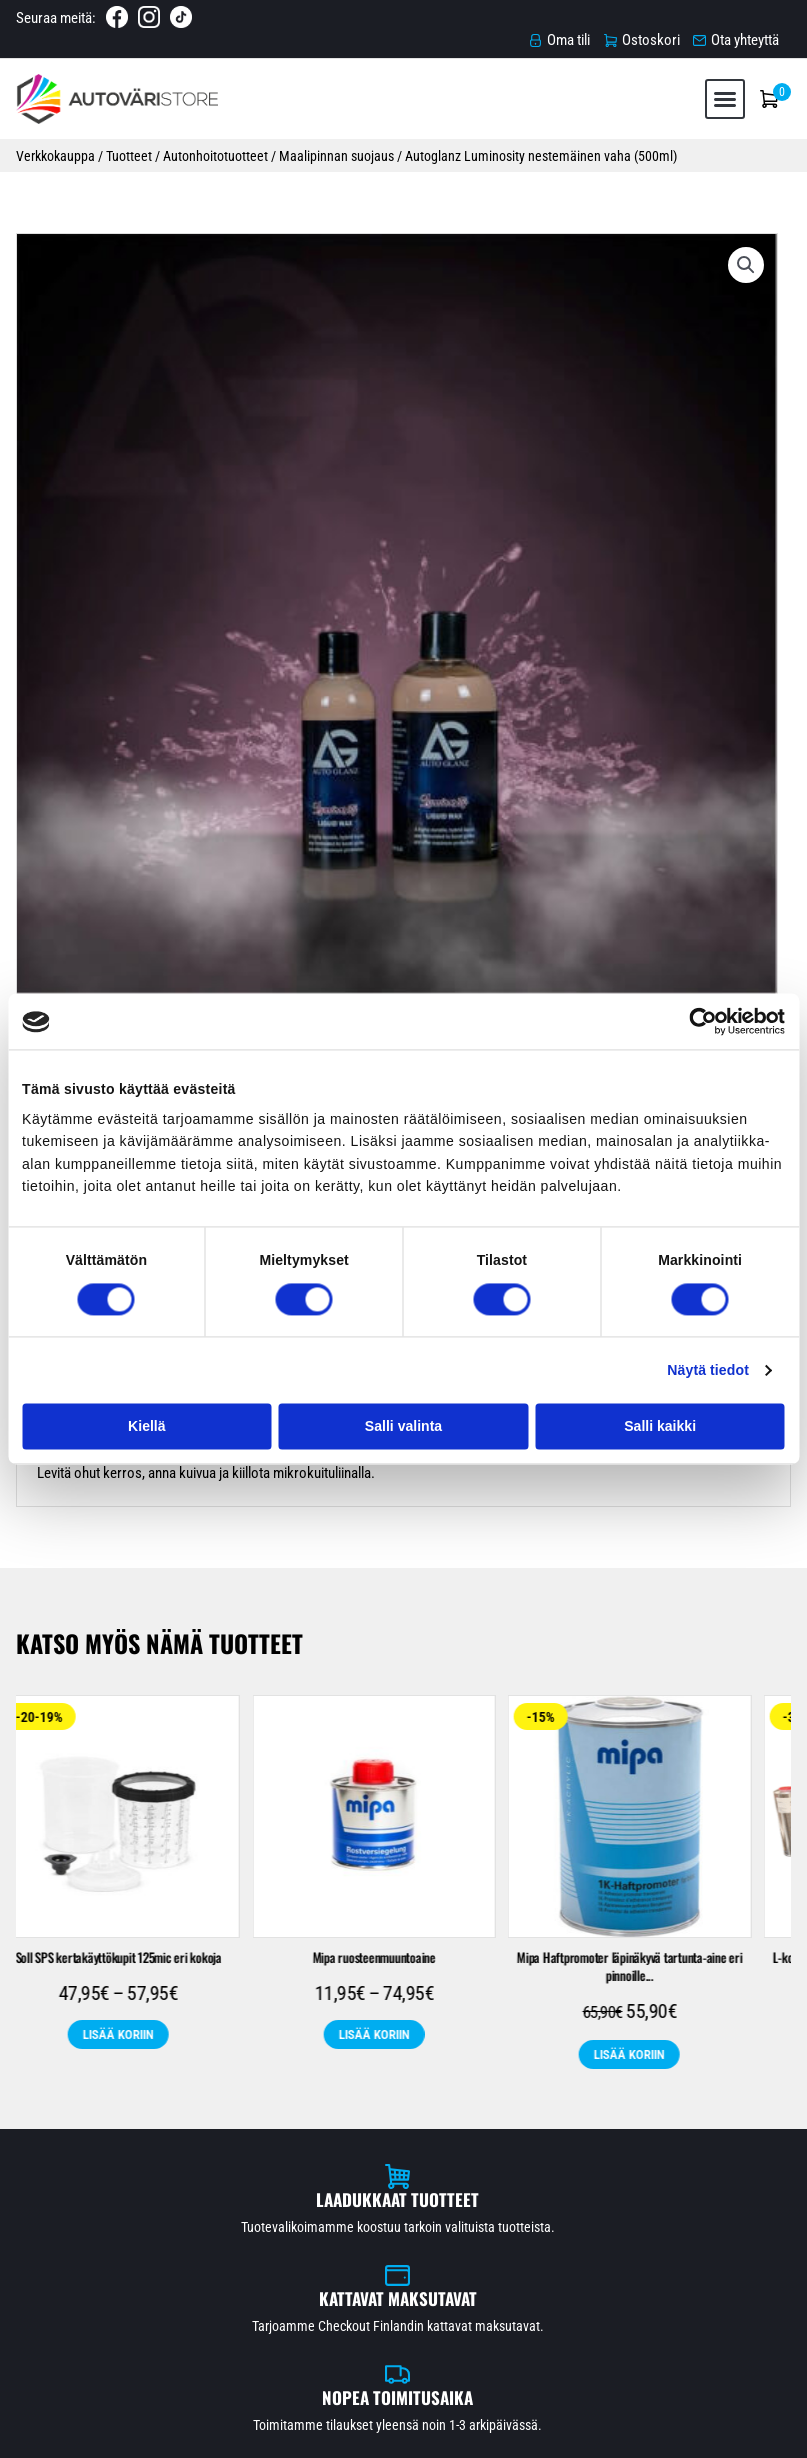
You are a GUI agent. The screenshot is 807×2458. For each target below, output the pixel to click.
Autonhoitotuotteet (214, 143)
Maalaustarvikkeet (530, 2088)
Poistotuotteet (269, 2150)
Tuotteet (128, 143)
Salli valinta (403, 1426)
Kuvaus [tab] (73, 634)
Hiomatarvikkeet (396, 2088)
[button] (721, 81)
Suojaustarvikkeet (431, 2119)
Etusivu (404, 2256)
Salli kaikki (660, 1426)
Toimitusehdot (403, 2300)
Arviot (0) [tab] (185, 634)
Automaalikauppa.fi (234, 2434)
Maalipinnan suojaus (335, 143)
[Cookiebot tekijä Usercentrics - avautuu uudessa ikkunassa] (697, 1021)
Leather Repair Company (508, 2150)
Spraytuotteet (304, 2119)
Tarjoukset (720, 487)
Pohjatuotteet (659, 2088)
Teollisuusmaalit (566, 2119)
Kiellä (146, 1426)
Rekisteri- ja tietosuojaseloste (696, 2434)
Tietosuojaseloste (404, 2322)
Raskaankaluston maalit (156, 2119)
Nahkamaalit (684, 2119)
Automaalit (133, 2088)
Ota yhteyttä (403, 2344)
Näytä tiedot (708, 1370)
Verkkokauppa (54, 143)
